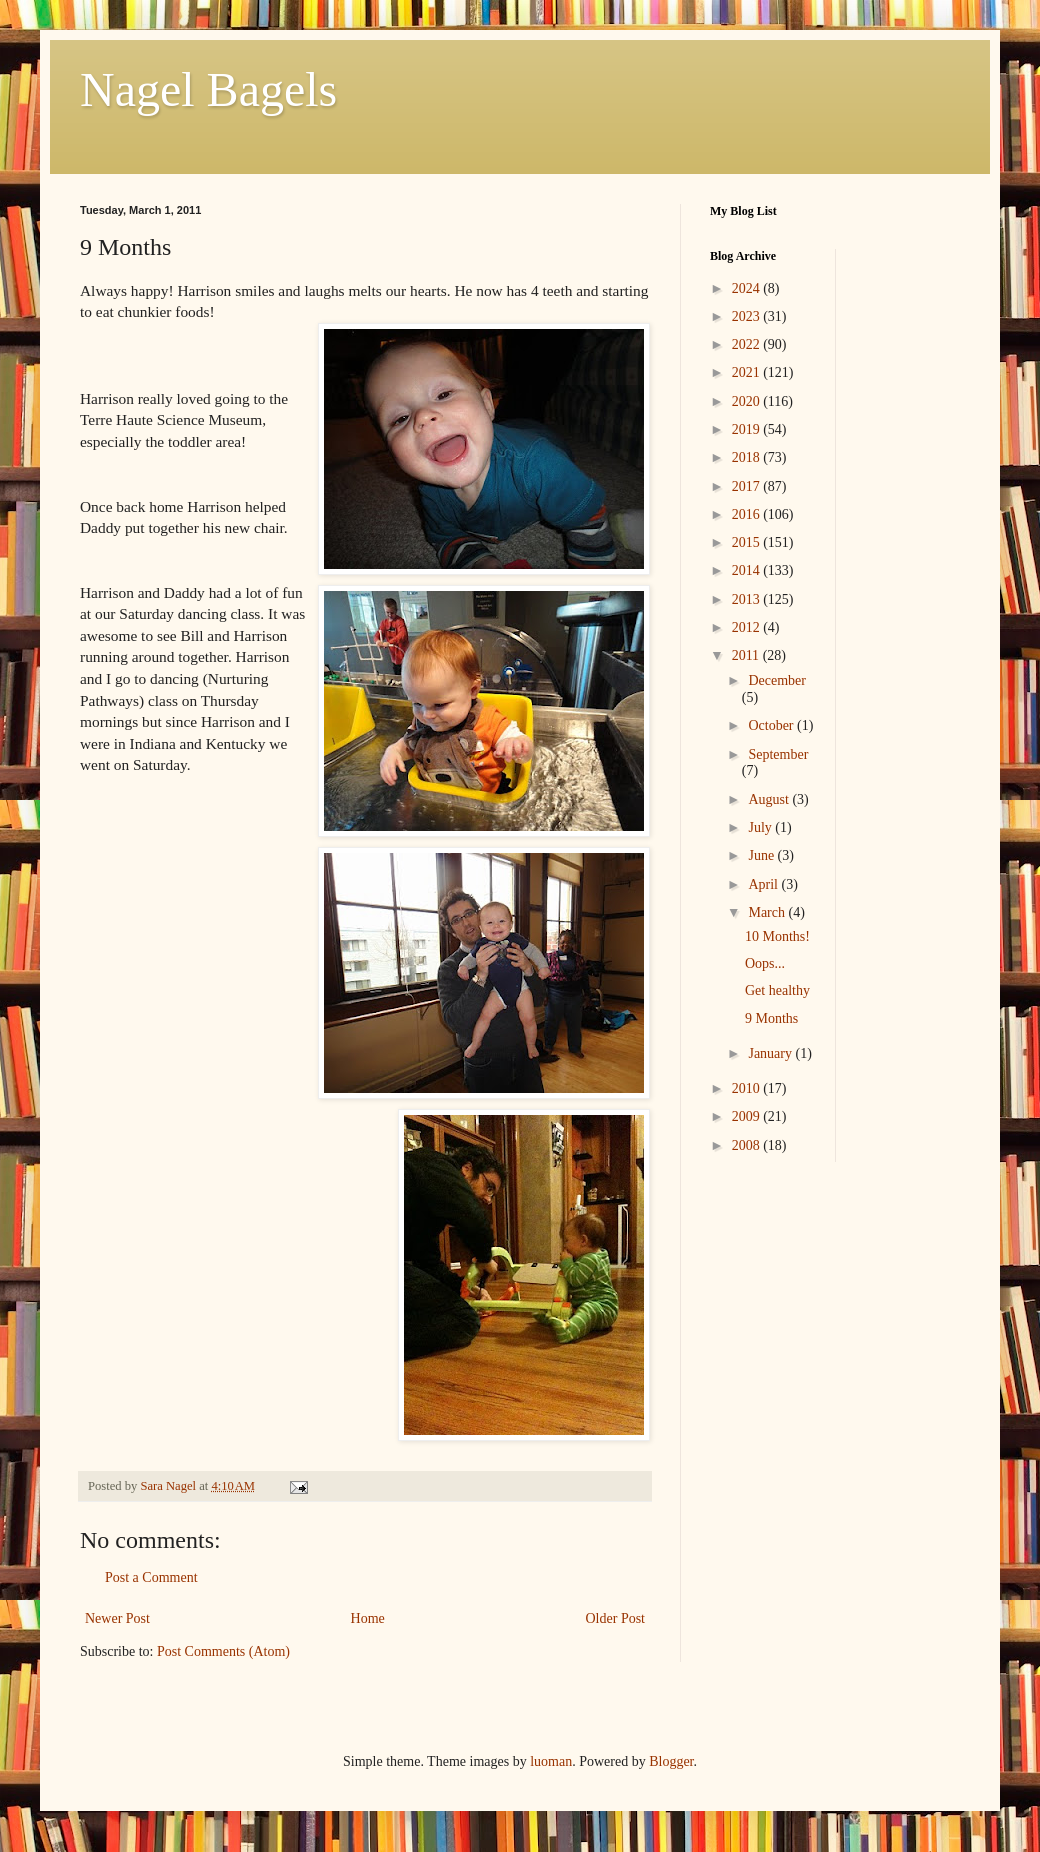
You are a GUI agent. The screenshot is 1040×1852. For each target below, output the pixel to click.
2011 (747, 655)
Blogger (671, 1761)
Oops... (765, 963)
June (762, 855)
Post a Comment (151, 1577)
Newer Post (117, 1618)
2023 (748, 316)
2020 (748, 401)
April (764, 884)
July (761, 827)
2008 (748, 1145)
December (777, 680)
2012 (748, 627)
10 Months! (777, 936)
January (771, 1053)
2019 (748, 429)
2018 (748, 457)
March (768, 912)
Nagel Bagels (208, 89)
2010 (748, 1088)
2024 (748, 288)
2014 (748, 570)
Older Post (616, 1618)
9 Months (771, 1018)
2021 (748, 372)
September (778, 754)
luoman (551, 1761)
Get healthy (777, 990)
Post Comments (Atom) (223, 1651)
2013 (748, 599)
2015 (748, 542)
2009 (748, 1116)
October (772, 725)
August (770, 799)
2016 (748, 514)
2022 (748, 344)
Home (368, 1618)
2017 (748, 486)
